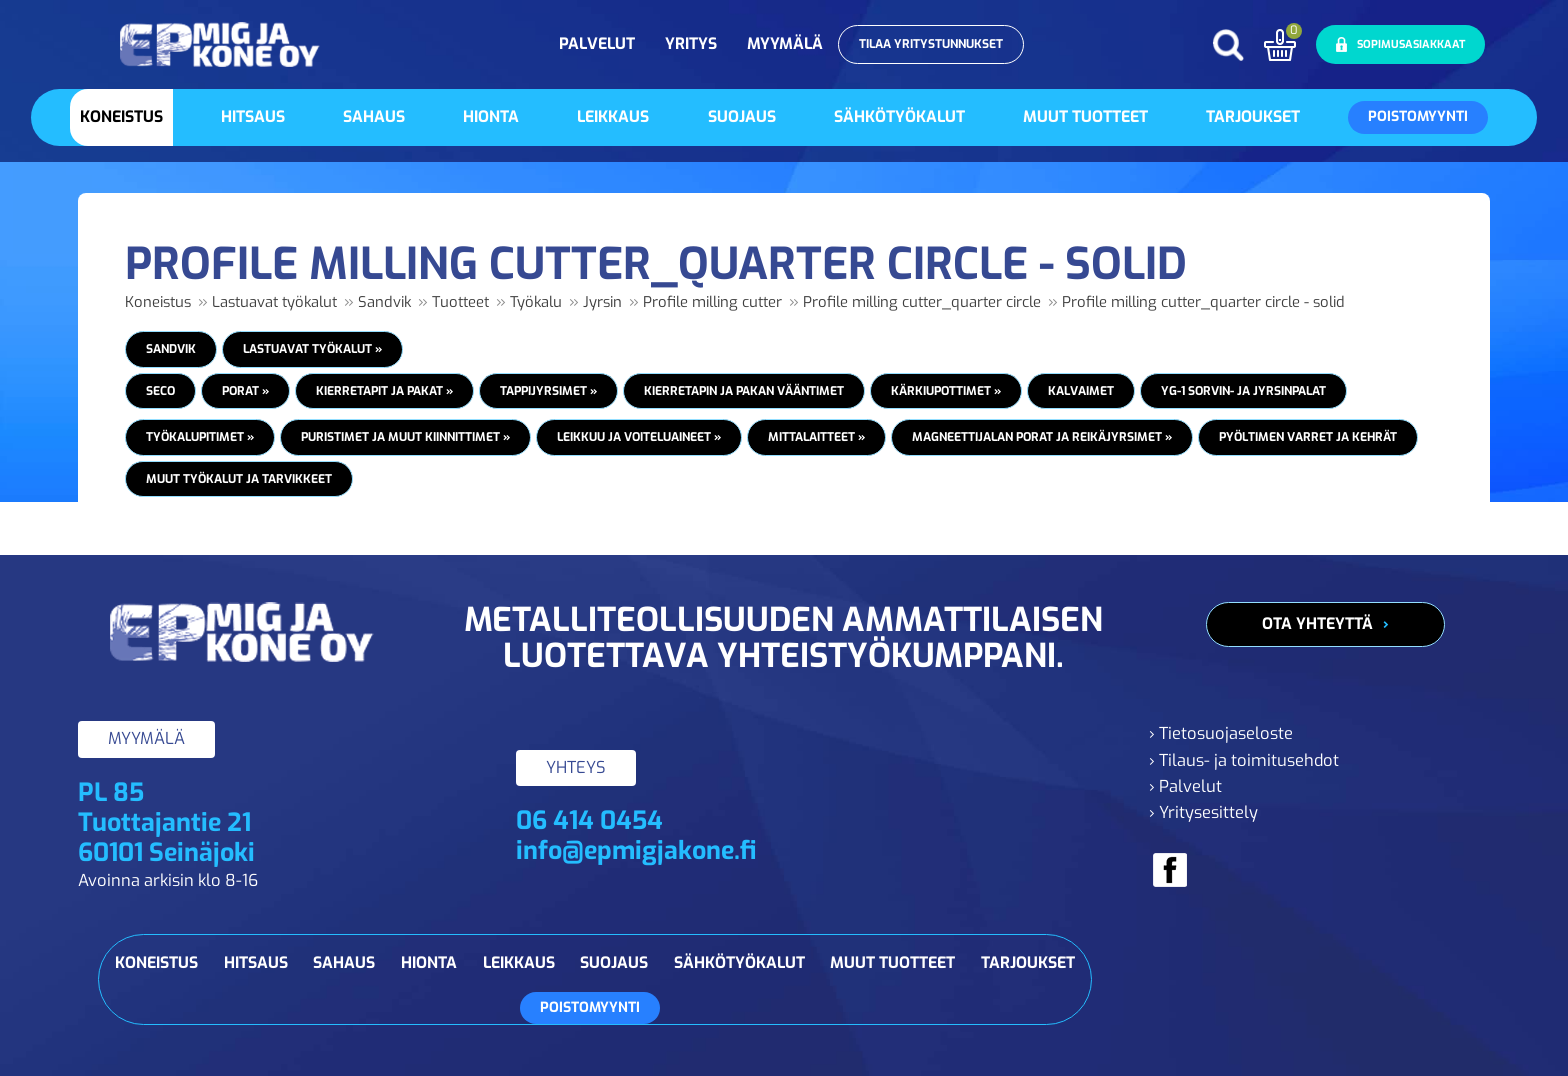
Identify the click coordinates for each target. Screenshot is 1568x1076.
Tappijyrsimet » (548, 391)
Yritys (691, 43)
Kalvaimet (1081, 391)
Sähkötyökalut (899, 116)
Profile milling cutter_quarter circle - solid (1203, 302)
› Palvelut (1185, 786)
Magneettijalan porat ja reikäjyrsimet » (1042, 437)
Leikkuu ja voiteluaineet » (639, 437)
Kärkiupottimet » (946, 391)
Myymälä (785, 43)
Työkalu (536, 302)
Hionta (491, 116)
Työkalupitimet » (200, 437)
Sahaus (374, 116)
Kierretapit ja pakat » (384, 391)
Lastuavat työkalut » (312, 349)
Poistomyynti (1418, 116)
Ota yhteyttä (1317, 623)
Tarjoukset (1253, 116)
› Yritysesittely (1203, 812)
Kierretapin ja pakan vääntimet (744, 391)
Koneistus (121, 116)
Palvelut (597, 43)
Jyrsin (602, 302)
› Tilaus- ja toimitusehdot (1244, 760)
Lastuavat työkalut (274, 302)
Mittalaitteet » (816, 437)
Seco (160, 391)
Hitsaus (253, 116)
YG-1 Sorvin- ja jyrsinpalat (1243, 391)
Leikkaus (613, 116)
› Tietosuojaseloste (1221, 733)
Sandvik (384, 302)
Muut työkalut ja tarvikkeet (239, 479)
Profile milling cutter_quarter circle (922, 302)
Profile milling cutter (712, 302)
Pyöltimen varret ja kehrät (1308, 437)
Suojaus (742, 116)
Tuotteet (460, 302)
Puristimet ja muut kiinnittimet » (405, 437)
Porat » (245, 391)
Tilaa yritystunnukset (931, 44)
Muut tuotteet (1085, 116)
